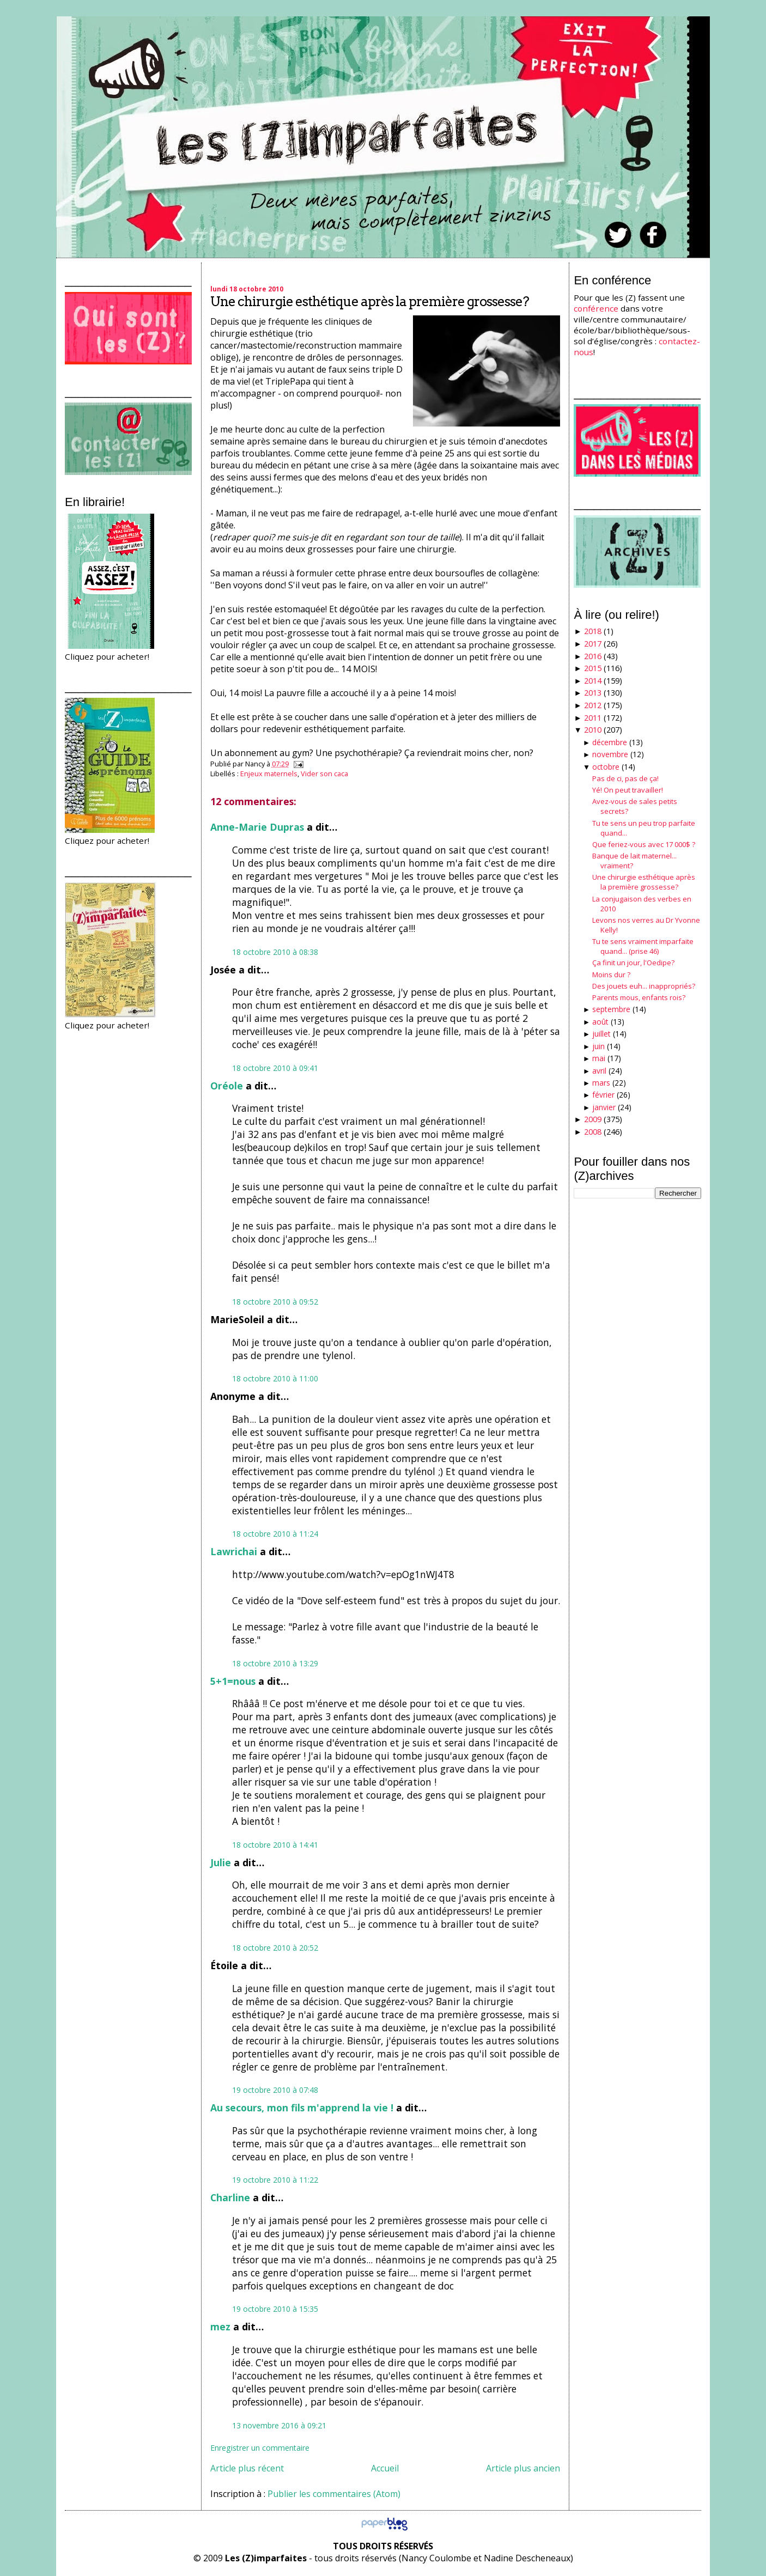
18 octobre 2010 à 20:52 (275, 1947)
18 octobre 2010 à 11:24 (275, 1533)
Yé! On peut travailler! (627, 790)
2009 (592, 1119)
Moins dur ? (611, 974)
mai (598, 1058)
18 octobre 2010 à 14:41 (275, 1845)
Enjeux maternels (268, 773)
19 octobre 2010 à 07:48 (275, 2090)
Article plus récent (247, 2468)
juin (598, 1046)
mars (601, 1082)
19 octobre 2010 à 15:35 (275, 2309)
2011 (592, 717)
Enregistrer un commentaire (259, 2448)
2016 (592, 656)
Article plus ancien (523, 2468)
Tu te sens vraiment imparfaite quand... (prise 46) (643, 946)
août (600, 1021)
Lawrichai (233, 1551)
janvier (604, 1107)
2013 (592, 692)
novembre (610, 754)
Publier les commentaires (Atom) (334, 2494)
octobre (605, 767)
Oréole (226, 1085)
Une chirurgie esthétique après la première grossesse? (369, 301)
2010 (592, 729)
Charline (230, 2197)
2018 (592, 631)
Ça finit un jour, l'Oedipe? (633, 962)
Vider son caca (324, 773)
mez (220, 2326)
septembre (611, 1009)
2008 (592, 1131)
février (603, 1094)
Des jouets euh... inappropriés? (643, 986)
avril (599, 1070)
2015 (592, 668)
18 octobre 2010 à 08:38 (275, 952)
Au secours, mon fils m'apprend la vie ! (301, 2107)
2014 (592, 680)
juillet (601, 1033)
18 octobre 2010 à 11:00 (275, 1378)
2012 (592, 705)
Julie (220, 1862)
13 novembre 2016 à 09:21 (279, 2425)
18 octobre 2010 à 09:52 (275, 1301)
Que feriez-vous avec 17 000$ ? (643, 844)
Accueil (385, 2468)
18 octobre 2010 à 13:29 (275, 1663)
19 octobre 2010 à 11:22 (275, 2180)
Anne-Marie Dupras (257, 826)
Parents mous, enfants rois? (638, 997)
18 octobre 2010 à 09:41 (275, 1068)
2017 (592, 643)
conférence (596, 308)
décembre (609, 742)
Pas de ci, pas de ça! (625, 778)
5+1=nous (233, 1681)
